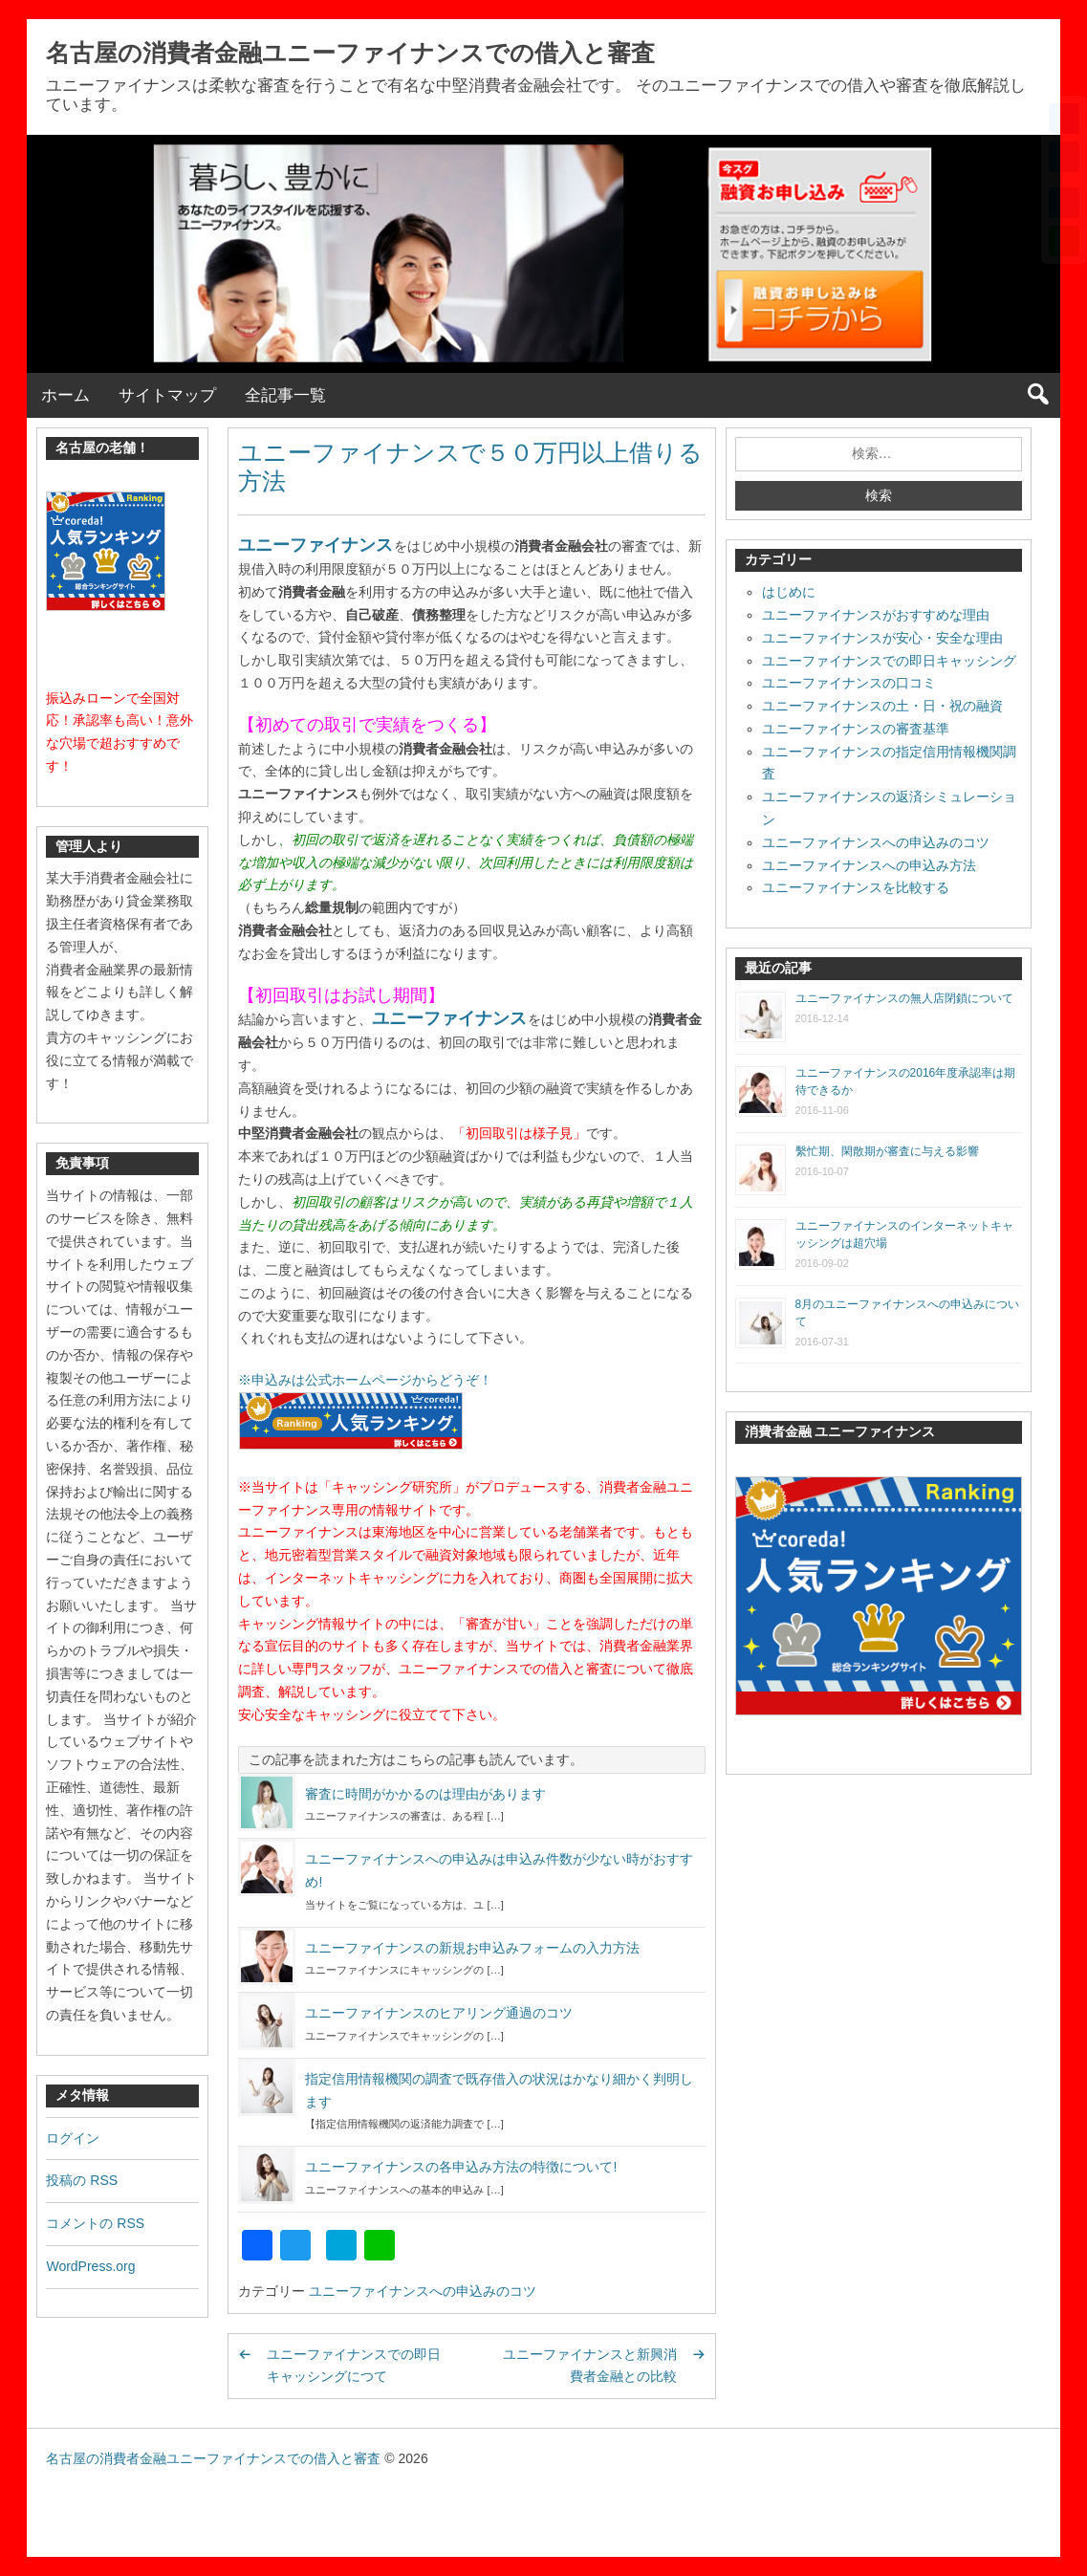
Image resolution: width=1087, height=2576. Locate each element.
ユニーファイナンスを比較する (855, 887)
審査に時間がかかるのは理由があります (425, 1793)
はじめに (788, 592)
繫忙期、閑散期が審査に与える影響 (887, 1151)
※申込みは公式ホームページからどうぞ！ (365, 1379)
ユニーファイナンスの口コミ (849, 682)
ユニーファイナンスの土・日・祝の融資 (882, 705)
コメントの (95, 2223)
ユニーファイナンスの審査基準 (855, 728)
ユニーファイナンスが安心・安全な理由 (882, 637)
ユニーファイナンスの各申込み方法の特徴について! (461, 2166)
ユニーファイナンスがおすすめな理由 (875, 614)
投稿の (82, 2180)
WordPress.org (90, 2266)
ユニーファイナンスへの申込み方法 (869, 865)
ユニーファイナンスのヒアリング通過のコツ (439, 2012)
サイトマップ (167, 395)
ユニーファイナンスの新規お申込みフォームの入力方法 (472, 1947)
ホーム (65, 395)
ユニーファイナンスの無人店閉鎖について (904, 998)
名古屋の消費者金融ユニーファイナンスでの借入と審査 (350, 52)
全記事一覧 (285, 395)
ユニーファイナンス (315, 545)
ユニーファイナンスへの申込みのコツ (422, 2291)
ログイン (72, 2138)
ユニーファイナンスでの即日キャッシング (889, 660)
